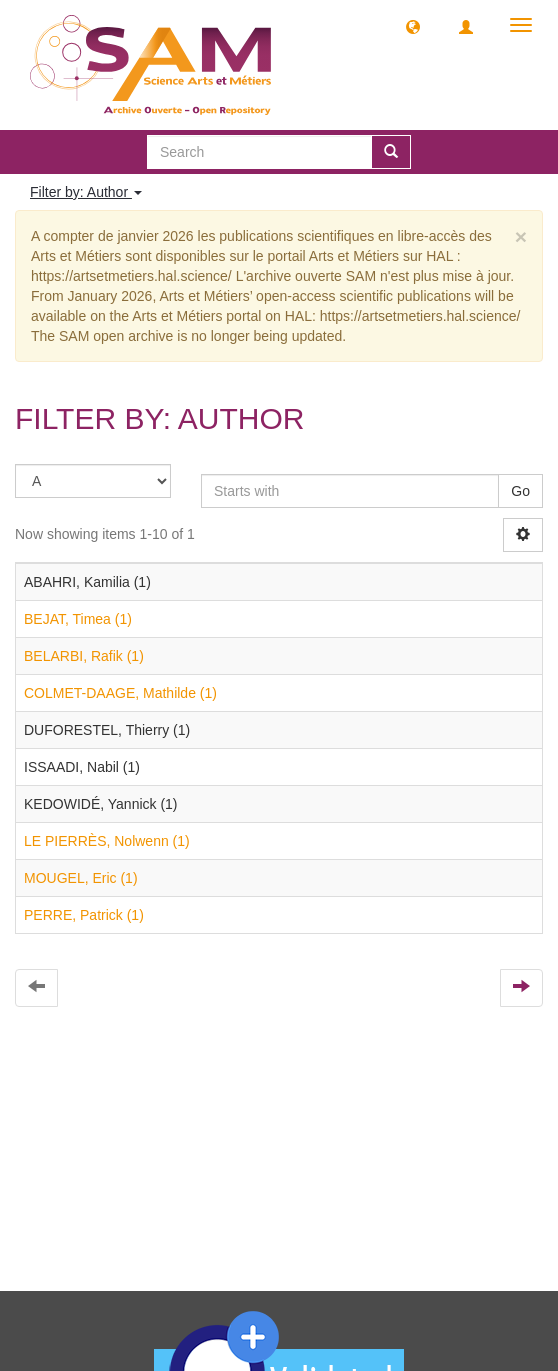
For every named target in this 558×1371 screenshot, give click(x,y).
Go (520, 491)
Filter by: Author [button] (86, 192)
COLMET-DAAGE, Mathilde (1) (120, 693)
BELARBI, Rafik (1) (84, 656)
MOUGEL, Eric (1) (81, 878)
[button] (413, 26)
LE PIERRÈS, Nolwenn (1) (107, 841)
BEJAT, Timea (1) (78, 619)
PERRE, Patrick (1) (84, 915)
